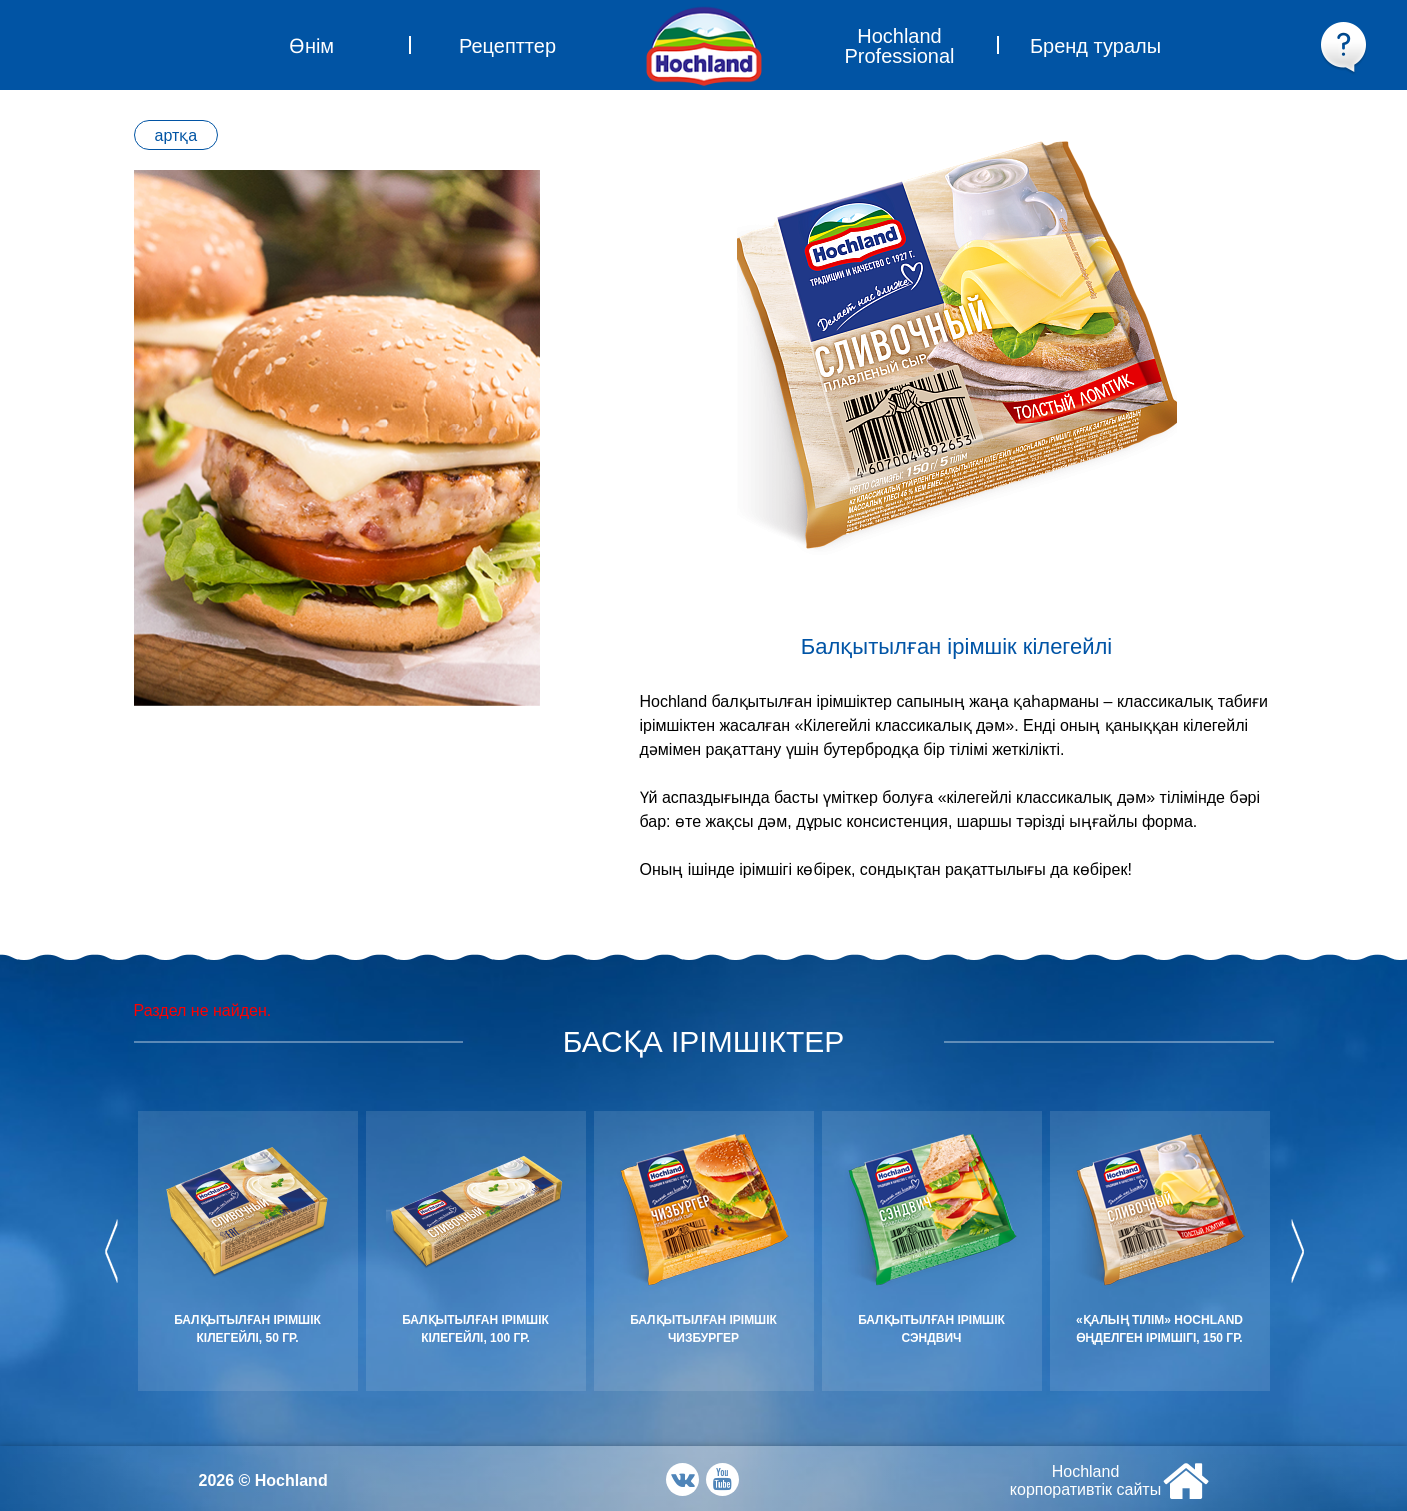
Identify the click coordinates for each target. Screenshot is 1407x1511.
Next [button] (1296, 1251)
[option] (337, 438)
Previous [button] (111, 1251)
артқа (176, 135)
